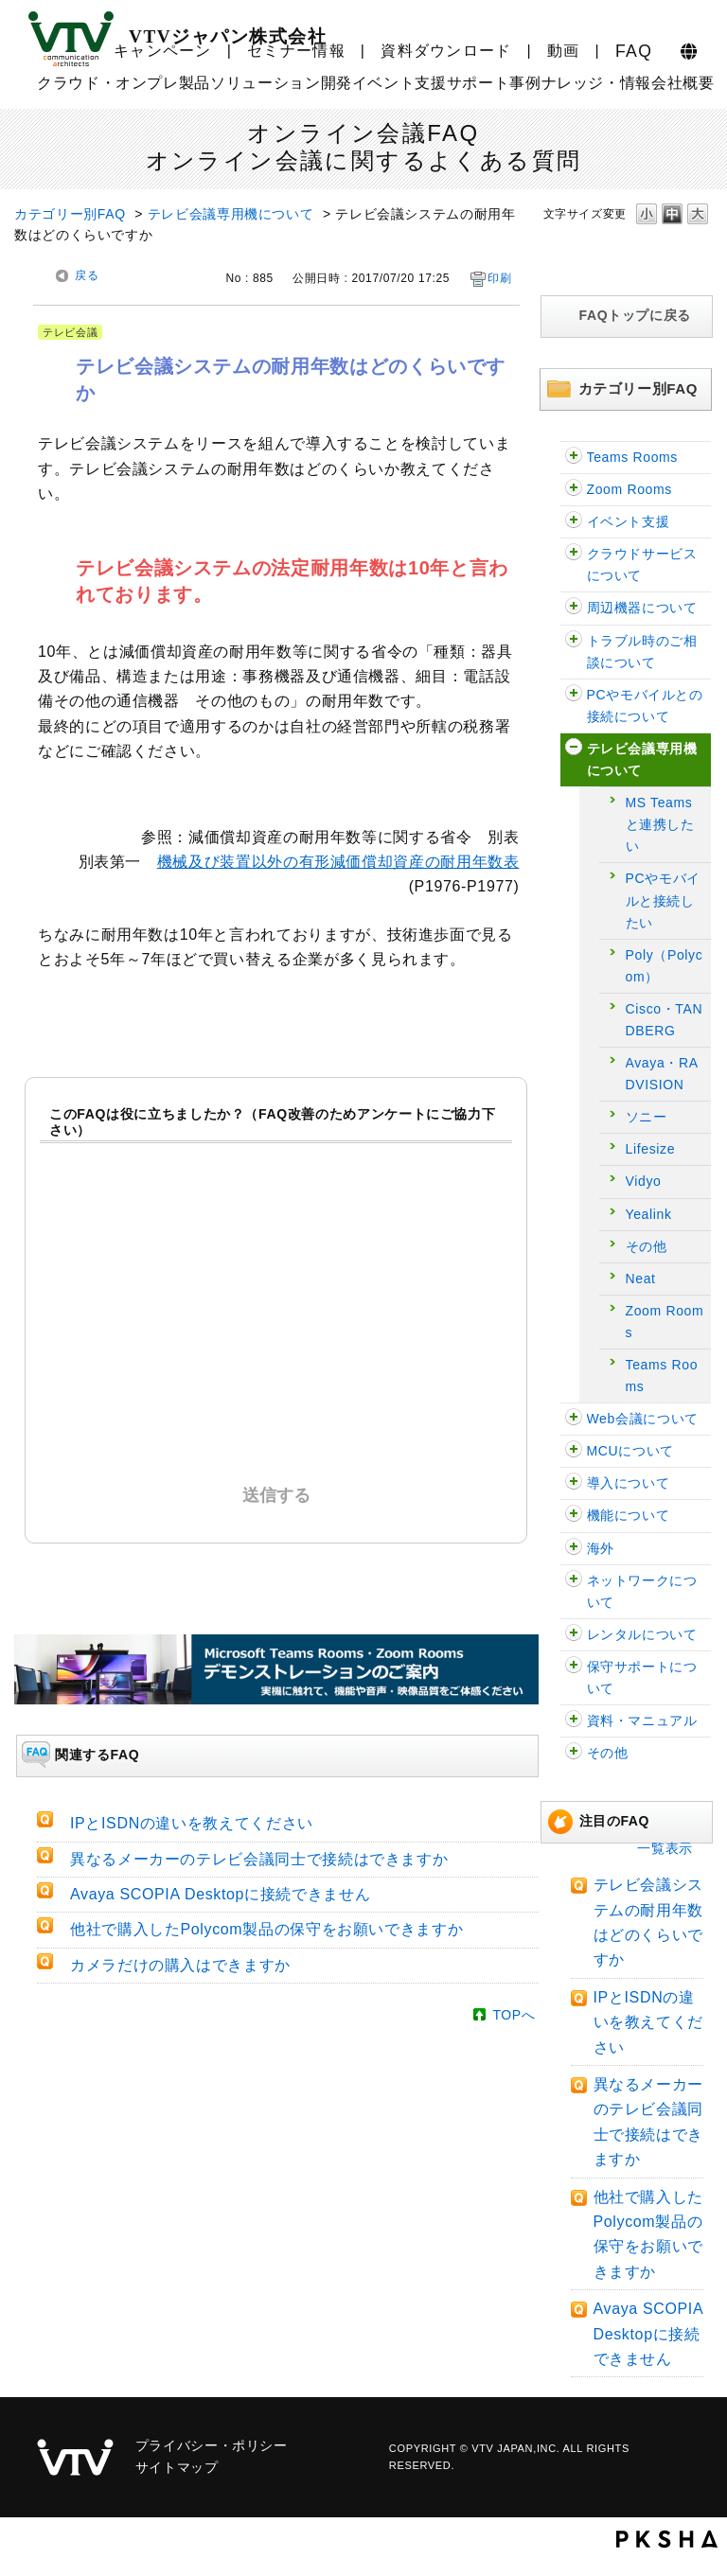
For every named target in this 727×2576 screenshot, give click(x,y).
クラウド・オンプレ (108, 83)
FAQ (633, 51)
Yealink (649, 1214)
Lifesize (651, 1148)
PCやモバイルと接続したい (663, 900)
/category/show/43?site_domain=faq (573, 1635)
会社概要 (683, 83)
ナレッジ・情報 (596, 83)
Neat (641, 1278)
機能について (628, 1515)
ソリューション (265, 83)
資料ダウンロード (446, 51)
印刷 (499, 278)
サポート (478, 83)
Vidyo (644, 1181)
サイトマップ (177, 2467)
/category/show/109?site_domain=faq (573, 522)
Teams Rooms (633, 457)
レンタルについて (642, 1634)
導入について (628, 1483)
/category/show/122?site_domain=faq (573, 490)
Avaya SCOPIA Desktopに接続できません (648, 2334)
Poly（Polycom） (664, 965)
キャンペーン (163, 51)
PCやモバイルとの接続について (645, 705)
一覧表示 (665, 1848)
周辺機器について (642, 607)
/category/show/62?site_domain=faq (573, 608)
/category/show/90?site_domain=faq (573, 1549)
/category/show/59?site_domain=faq (573, 1721)
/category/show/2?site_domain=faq (573, 695)
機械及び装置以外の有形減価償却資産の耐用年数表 (338, 862)
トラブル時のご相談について (642, 651)
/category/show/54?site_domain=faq (573, 554)
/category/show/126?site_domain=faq (573, 457)
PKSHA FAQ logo (667, 2539)
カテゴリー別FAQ (70, 213)
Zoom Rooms (629, 489)
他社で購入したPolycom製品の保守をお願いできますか (266, 1929)
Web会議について (643, 1418)
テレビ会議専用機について (231, 213)
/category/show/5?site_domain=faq (573, 749)
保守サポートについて (642, 1677)
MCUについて (630, 1450)
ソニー (646, 1116)
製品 (194, 83)
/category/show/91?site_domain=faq (573, 1515)
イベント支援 (399, 83)
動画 (563, 51)
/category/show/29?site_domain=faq (573, 641)
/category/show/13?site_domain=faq (573, 1419)
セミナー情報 (296, 51)
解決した (188, 1228)
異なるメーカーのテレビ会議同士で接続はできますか (259, 1859)
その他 (646, 1246)
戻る (86, 275)
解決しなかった (281, 1378)
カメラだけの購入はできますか (180, 1965)
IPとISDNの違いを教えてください (648, 2022)
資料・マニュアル (642, 1720)
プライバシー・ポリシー (211, 2445)
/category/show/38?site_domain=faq (573, 1667)
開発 (336, 83)
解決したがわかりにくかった (351, 1228)
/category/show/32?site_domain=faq (573, 1483)
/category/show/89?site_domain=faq (573, 1581)
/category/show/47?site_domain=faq (573, 1753)
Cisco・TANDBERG (664, 1019)
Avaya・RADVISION (662, 1073)
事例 (525, 83)
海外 (600, 1548)
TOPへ (513, 2014)
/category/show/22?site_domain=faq (573, 1451)
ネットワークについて (642, 1591)
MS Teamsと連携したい (660, 824)
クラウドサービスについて (642, 564)
